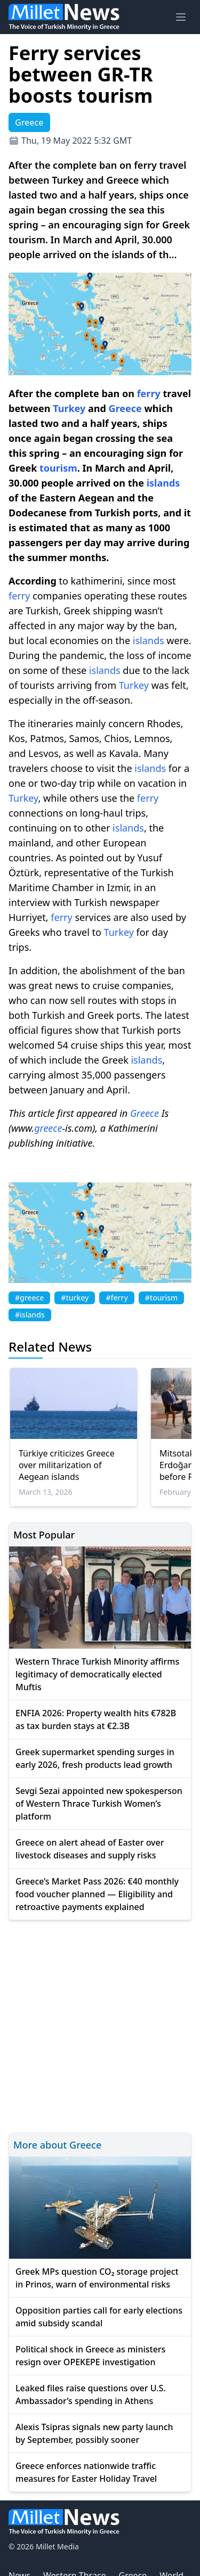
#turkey (75, 1298)
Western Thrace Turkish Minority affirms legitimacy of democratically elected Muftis (97, 1674)
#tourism (161, 1298)
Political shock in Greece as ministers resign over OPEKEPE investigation (90, 2355)
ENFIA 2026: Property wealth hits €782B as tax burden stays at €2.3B (95, 1719)
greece (48, 1128)
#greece (29, 1298)
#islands (30, 1315)
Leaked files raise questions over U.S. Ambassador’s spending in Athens (90, 2394)
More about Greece (57, 2144)
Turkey (69, 408)
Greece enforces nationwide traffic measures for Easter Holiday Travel (86, 2472)
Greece (125, 408)
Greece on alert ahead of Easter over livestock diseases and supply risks (89, 1849)
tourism (58, 468)
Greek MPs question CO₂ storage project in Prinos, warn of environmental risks (97, 2278)
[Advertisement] (100, 2025)
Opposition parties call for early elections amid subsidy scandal (98, 2317)
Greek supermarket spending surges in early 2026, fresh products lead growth (94, 1758)
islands (163, 482)
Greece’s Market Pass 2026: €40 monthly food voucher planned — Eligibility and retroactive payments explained (97, 1894)
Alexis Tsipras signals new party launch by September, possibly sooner (94, 2433)
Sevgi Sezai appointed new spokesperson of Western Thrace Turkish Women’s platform (98, 1803)
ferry (149, 393)
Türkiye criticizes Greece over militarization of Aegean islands (67, 1465)
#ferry (116, 1298)
